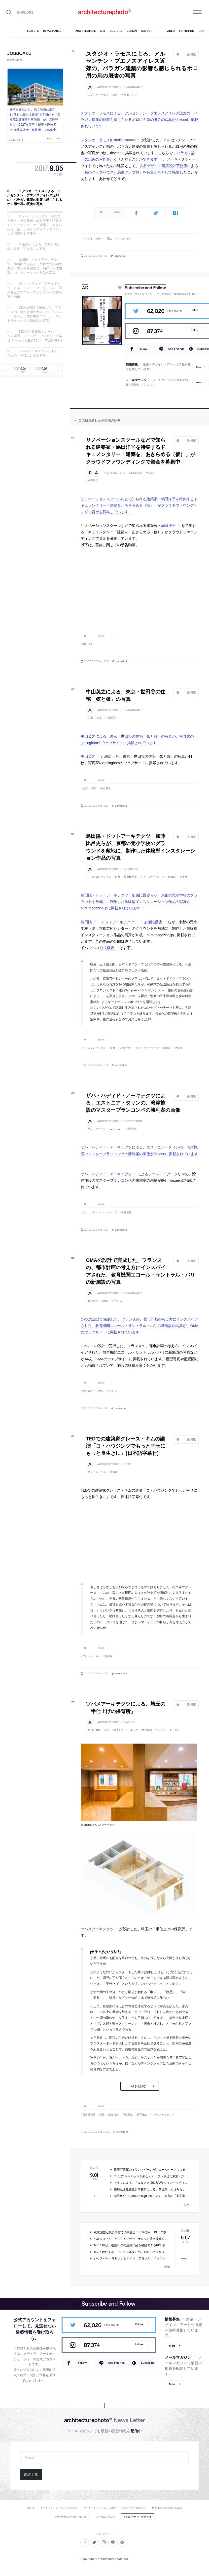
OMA (105, 1300)
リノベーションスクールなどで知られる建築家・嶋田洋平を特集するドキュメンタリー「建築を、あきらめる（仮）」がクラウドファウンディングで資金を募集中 (34, 224)
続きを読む (138, 2086)
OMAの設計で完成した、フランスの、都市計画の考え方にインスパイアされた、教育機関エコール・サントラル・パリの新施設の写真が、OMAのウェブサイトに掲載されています (139, 1325)
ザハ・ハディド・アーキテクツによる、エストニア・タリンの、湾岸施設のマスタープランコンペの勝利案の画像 (34, 290)
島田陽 (172, 876)
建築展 (184, 876)
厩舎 (115, 94)
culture (135, 472)
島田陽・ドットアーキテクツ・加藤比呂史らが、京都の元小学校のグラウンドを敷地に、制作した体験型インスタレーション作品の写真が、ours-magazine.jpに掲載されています (139, 901)
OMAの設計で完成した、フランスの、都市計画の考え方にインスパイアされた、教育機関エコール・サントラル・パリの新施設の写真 (34, 314)
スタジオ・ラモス (98, 94)
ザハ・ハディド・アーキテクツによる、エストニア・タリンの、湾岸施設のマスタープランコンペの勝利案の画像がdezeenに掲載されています (139, 1150)
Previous (50, 138)
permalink (120, 255)
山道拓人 (118, 1730)
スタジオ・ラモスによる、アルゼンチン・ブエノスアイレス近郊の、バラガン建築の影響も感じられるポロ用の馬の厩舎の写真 (34, 197)
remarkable (132, 87)
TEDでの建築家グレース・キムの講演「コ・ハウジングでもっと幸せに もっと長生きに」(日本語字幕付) (34, 336)
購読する (31, 2474)
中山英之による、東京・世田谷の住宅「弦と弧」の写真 (34, 247)
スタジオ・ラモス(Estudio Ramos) (108, 140)
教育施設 (93, 1300)
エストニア (116, 1128)
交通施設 (132, 1128)
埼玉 (107, 1730)
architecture (108, 87)
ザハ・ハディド (97, 1128)
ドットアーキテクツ (152, 876)
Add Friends (176, 349)
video (150, 472)
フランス (117, 1300)
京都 (117, 876)
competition (132, 1121)
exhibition (130, 869)
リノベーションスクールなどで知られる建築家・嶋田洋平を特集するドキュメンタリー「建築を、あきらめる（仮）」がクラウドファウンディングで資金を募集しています (139, 505)
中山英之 (111, 717)
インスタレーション (99, 876)
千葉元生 (133, 1730)
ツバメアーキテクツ (168, 1730)
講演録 (114, 1471)
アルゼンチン (129, 94)
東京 (99, 717)
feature (129, 1722)
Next (57, 138)
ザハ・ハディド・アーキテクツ (106, 1174)
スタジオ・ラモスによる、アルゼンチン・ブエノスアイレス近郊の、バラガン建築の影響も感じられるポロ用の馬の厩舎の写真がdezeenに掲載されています (139, 119)
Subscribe (148, 2362)
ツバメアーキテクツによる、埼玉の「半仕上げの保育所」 (34, 353)
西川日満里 (94, 1730)
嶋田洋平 (93, 480)
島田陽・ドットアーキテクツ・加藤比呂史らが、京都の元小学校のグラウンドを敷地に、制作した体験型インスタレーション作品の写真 (34, 266)
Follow (194, 310)
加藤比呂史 (130, 876)
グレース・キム (97, 1471)
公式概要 (107, 948)
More (199, 366)
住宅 (90, 717)
